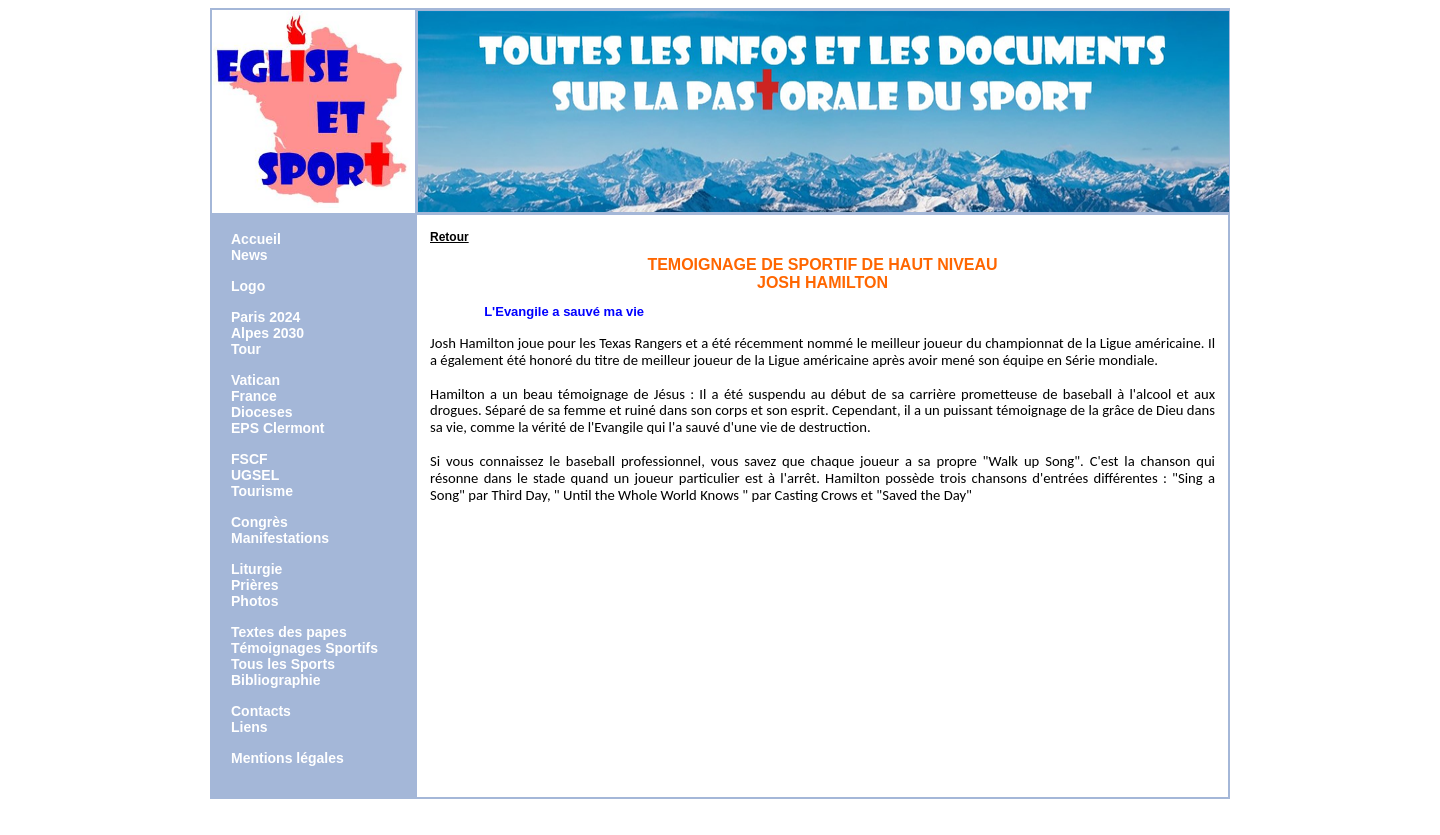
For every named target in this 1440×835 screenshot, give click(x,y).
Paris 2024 (265, 317)
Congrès (259, 522)
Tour (246, 349)
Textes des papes (289, 632)
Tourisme (262, 491)
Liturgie (256, 569)
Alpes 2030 (267, 333)
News (249, 255)
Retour (449, 237)
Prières (254, 585)
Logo (248, 286)
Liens (249, 727)
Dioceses (261, 412)
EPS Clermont (277, 428)
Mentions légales (287, 758)
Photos (254, 601)
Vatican (255, 380)
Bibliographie (275, 680)
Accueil (256, 239)
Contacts (261, 711)
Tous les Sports (283, 664)
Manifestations (280, 538)
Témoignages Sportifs (304, 648)
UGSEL (255, 475)
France (254, 396)
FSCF (249, 459)
